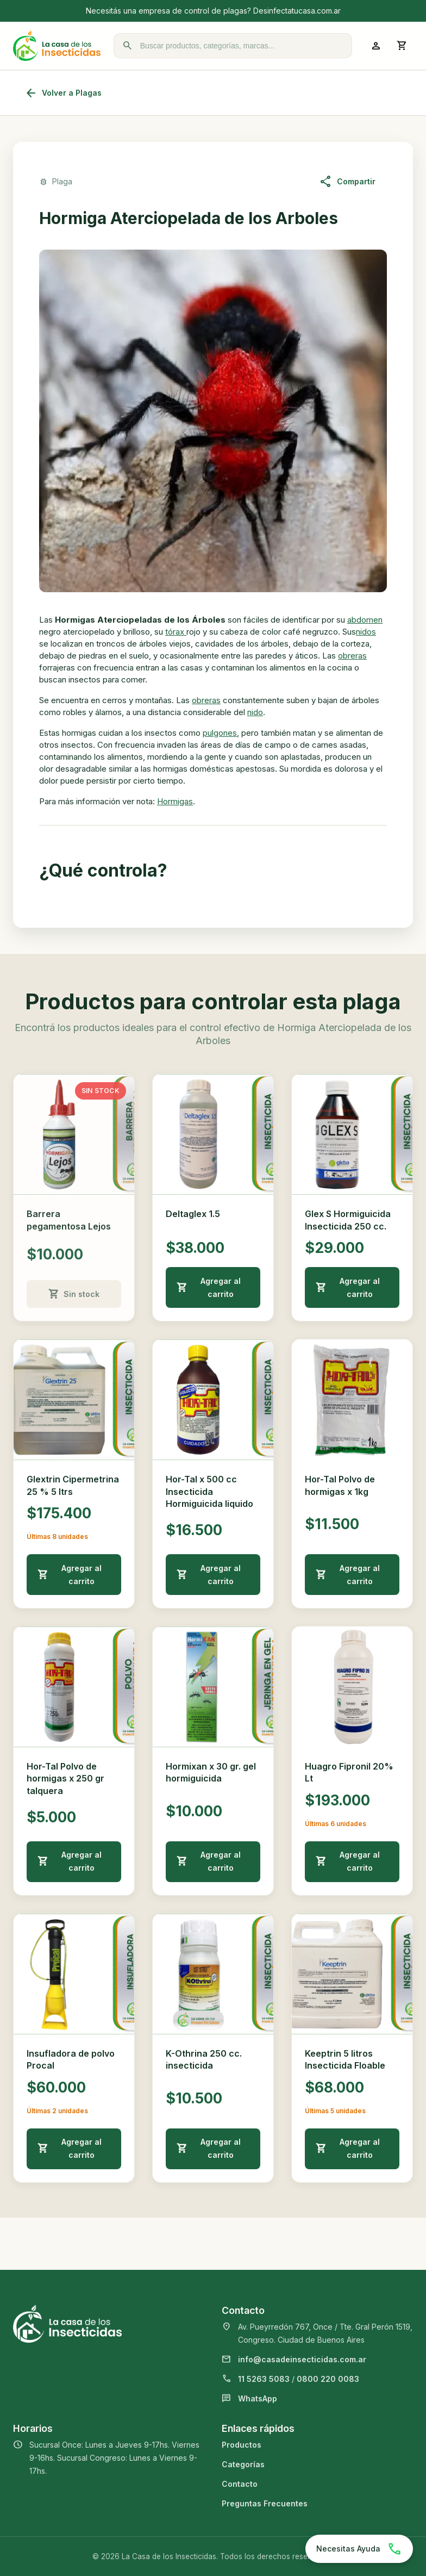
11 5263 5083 (264, 2378)
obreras (352, 655)
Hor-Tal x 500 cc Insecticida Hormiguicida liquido (209, 1491)
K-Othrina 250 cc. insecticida (204, 2059)
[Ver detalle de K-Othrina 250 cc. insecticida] (213, 1974)
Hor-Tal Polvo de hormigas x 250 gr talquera (65, 1778)
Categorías (243, 2464)
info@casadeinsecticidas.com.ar (302, 2359)
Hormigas (175, 801)
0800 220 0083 (328, 2378)
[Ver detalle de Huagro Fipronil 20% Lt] (352, 1687)
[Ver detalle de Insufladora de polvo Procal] (74, 1974)
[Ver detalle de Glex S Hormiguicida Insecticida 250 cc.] (352, 1134)
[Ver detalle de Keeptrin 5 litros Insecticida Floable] (352, 1974)
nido (255, 712)
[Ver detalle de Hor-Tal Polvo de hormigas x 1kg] (352, 1399)
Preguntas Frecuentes (265, 2503)
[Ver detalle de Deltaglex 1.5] (213, 1134)
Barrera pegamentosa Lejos (69, 1219)
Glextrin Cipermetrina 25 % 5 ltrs (73, 1485)
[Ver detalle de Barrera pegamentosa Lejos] (74, 1134)
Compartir (347, 181)
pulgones (220, 733)
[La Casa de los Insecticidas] (57, 45)
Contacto (240, 2483)
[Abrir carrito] (402, 46)
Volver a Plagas (63, 93)
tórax (175, 631)
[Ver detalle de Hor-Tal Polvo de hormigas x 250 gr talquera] (74, 1687)
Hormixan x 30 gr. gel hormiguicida (211, 1772)
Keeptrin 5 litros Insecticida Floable (345, 2059)
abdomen (365, 619)
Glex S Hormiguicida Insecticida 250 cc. (348, 1219)
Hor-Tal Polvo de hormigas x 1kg (340, 1485)
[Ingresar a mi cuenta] (376, 46)
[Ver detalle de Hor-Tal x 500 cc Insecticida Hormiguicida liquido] (213, 1399)
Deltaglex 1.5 (193, 1213)
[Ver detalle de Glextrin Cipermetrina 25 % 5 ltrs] (74, 1399)
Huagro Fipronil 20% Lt (349, 1772)
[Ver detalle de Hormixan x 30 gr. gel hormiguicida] (213, 1687)
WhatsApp (257, 2398)
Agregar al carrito (209, 1287)
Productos (241, 2444)
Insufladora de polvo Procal (71, 2059)
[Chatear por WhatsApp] (359, 2549)
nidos (366, 631)
